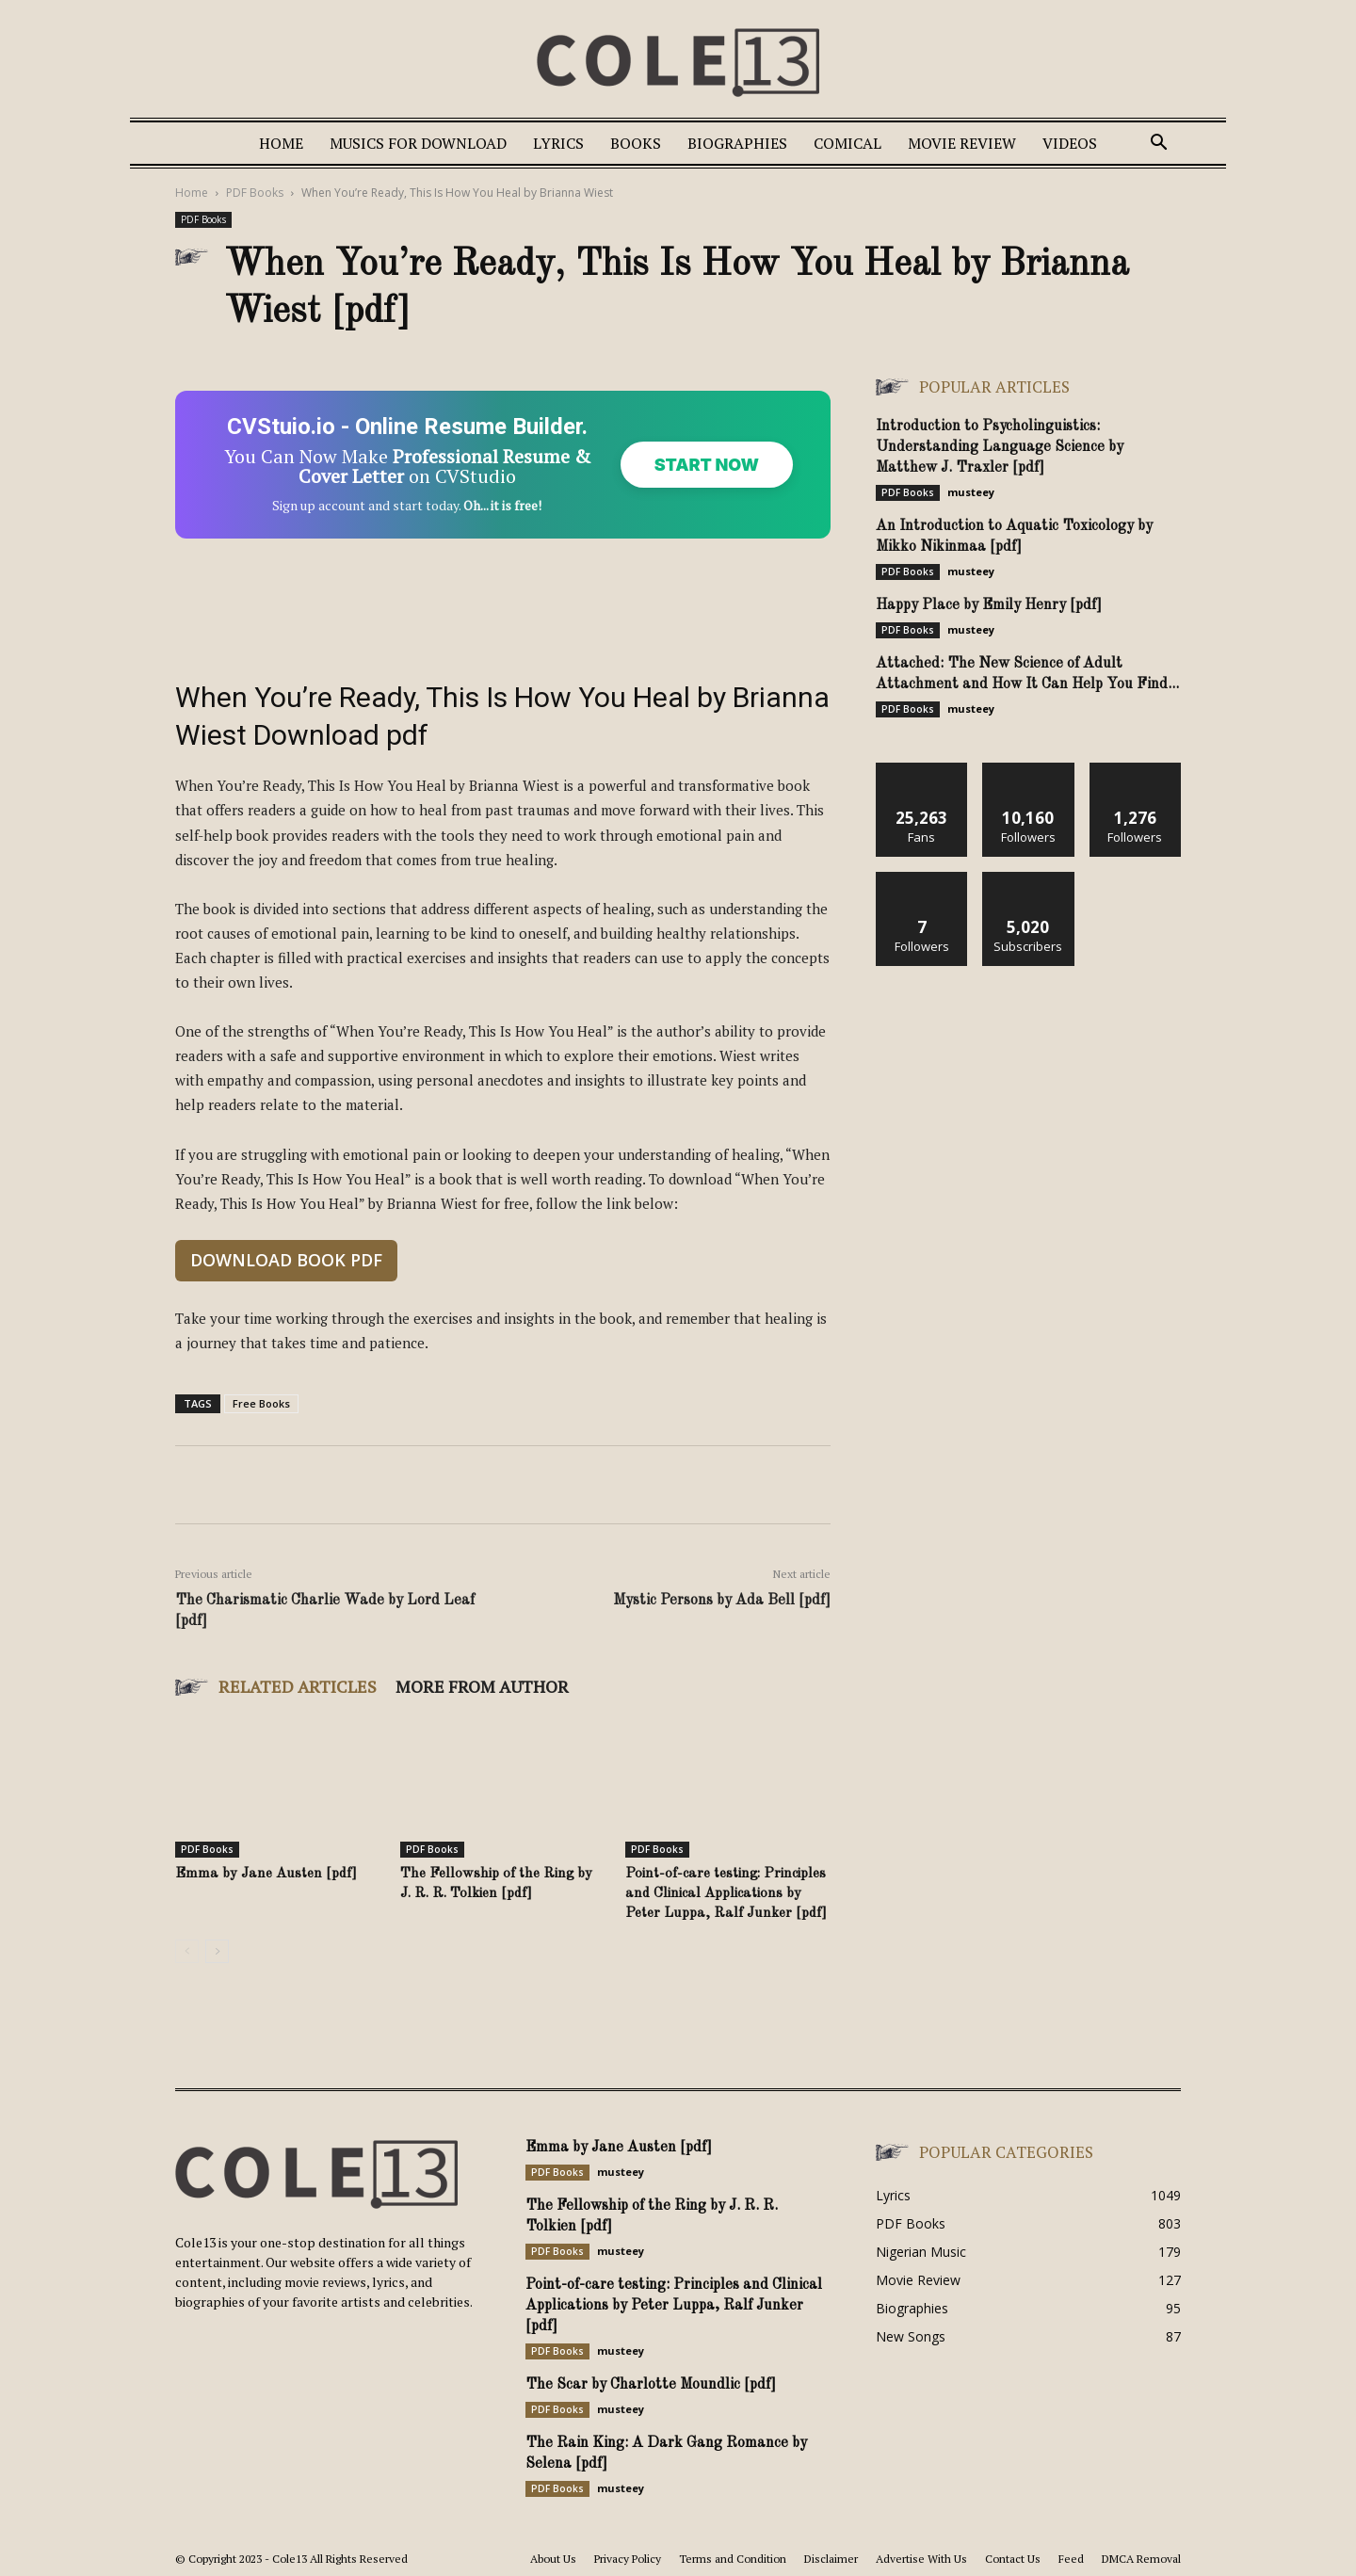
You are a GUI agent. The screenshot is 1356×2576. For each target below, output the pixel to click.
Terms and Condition (732, 2559)
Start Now (706, 465)
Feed (1071, 2559)
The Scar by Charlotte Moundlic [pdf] (650, 2384)
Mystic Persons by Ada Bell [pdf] (722, 1600)
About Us (553, 2559)
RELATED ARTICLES (297, 1686)
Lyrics (558, 143)
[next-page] (217, 1951)
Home (281, 143)
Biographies (737, 143)
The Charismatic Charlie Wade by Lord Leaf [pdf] (325, 1611)
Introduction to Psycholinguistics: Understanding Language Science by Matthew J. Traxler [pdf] (999, 447)
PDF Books (254, 193)
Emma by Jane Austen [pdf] (266, 1874)
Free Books (261, 1403)
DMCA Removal (1141, 2559)
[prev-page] (187, 1951)
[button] (1158, 144)
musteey (970, 492)
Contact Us (1013, 2559)
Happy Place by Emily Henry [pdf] (989, 605)
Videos (1069, 143)
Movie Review (962, 143)
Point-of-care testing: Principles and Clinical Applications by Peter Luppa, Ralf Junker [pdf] (726, 1894)
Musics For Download (418, 143)
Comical (847, 143)
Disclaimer (831, 2559)
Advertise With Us (921, 2559)
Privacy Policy (627, 2559)
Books (635, 143)
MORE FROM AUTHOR (482, 1686)
